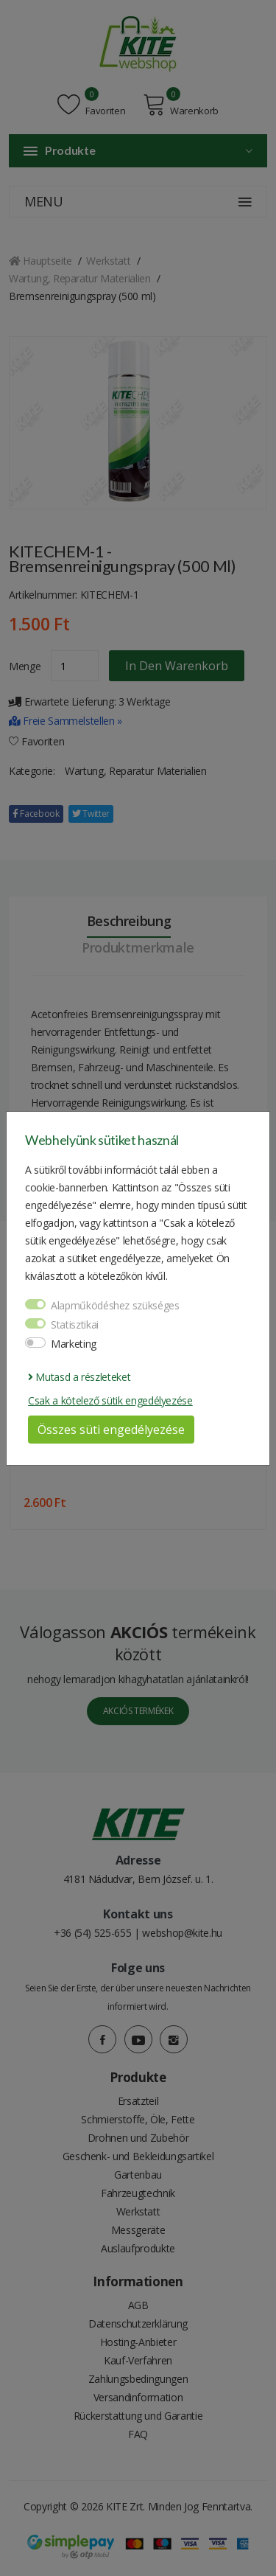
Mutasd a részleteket (79, 1377)
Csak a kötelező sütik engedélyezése (110, 1400)
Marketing (73, 1344)
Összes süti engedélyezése (111, 1429)
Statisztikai (75, 1324)
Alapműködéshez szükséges (115, 1305)
